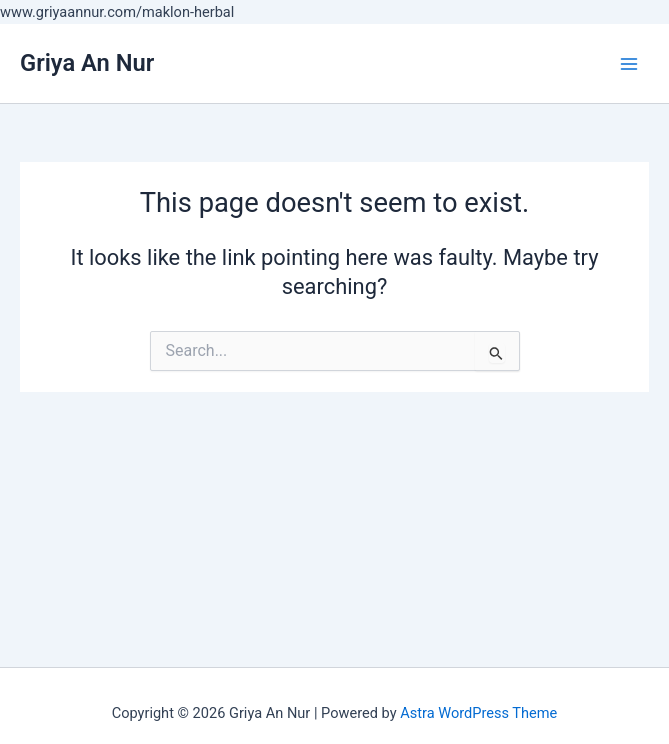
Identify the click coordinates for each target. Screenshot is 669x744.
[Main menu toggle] (629, 63)
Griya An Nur (87, 63)
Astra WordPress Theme (478, 713)
